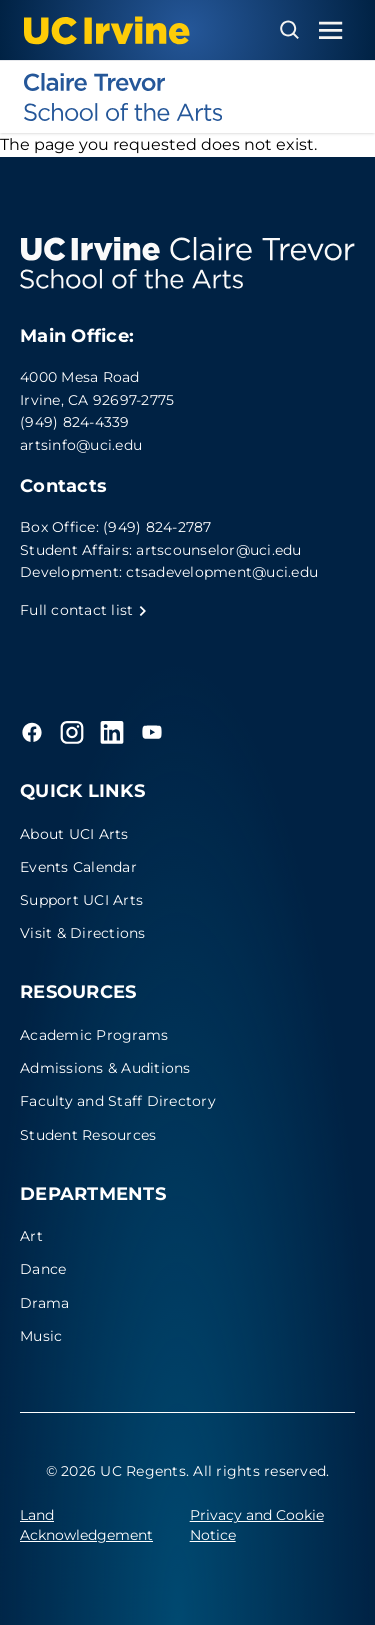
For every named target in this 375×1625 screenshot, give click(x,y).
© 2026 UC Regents (116, 1471)
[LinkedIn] (112, 732)
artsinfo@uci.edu (81, 445)
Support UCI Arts (81, 900)
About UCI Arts (74, 834)
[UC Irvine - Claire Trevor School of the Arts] (187, 97)
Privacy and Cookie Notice (257, 1525)
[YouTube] (152, 732)
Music (41, 1336)
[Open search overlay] (289, 30)
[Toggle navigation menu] (331, 30)
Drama (44, 1303)
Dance (43, 1269)
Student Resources (88, 1135)
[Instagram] (72, 732)
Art (31, 1236)
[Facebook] (32, 732)
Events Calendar (78, 867)
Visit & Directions (83, 933)
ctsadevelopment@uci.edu (222, 572)
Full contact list (84, 610)
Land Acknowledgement (86, 1525)
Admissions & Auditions (105, 1068)
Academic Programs (94, 1035)
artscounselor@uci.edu (218, 550)
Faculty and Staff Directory (118, 1101)
